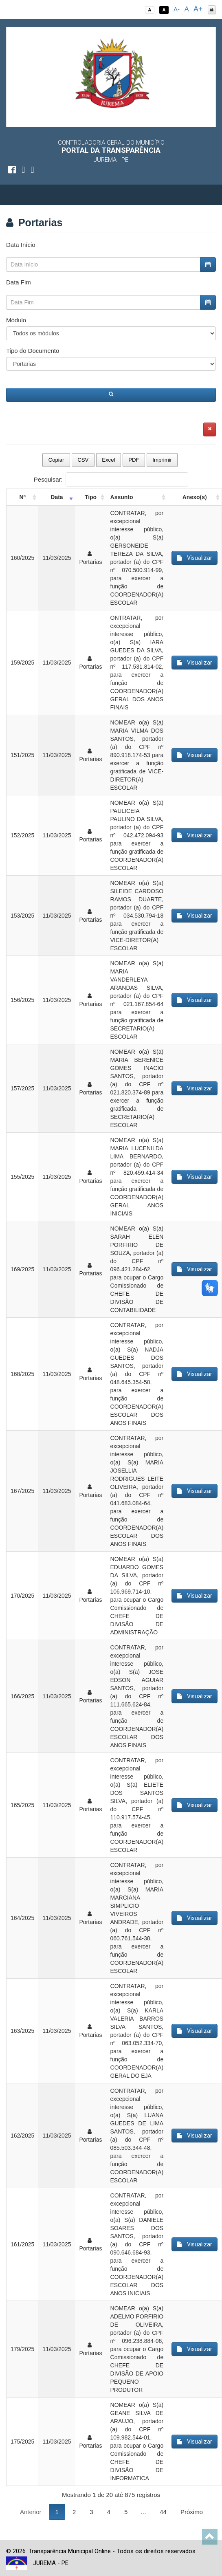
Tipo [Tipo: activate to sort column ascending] (91, 497)
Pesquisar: (111, 479)
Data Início (20, 244)
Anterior (31, 2511)
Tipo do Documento (32, 350)
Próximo (191, 2511)
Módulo (16, 320)
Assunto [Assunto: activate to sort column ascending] (121, 497)
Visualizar (194, 558)
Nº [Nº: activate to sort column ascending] (23, 497)
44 (163, 2511)
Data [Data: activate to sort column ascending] (57, 497)
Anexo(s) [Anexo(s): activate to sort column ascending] (194, 497)
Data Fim (18, 282)
